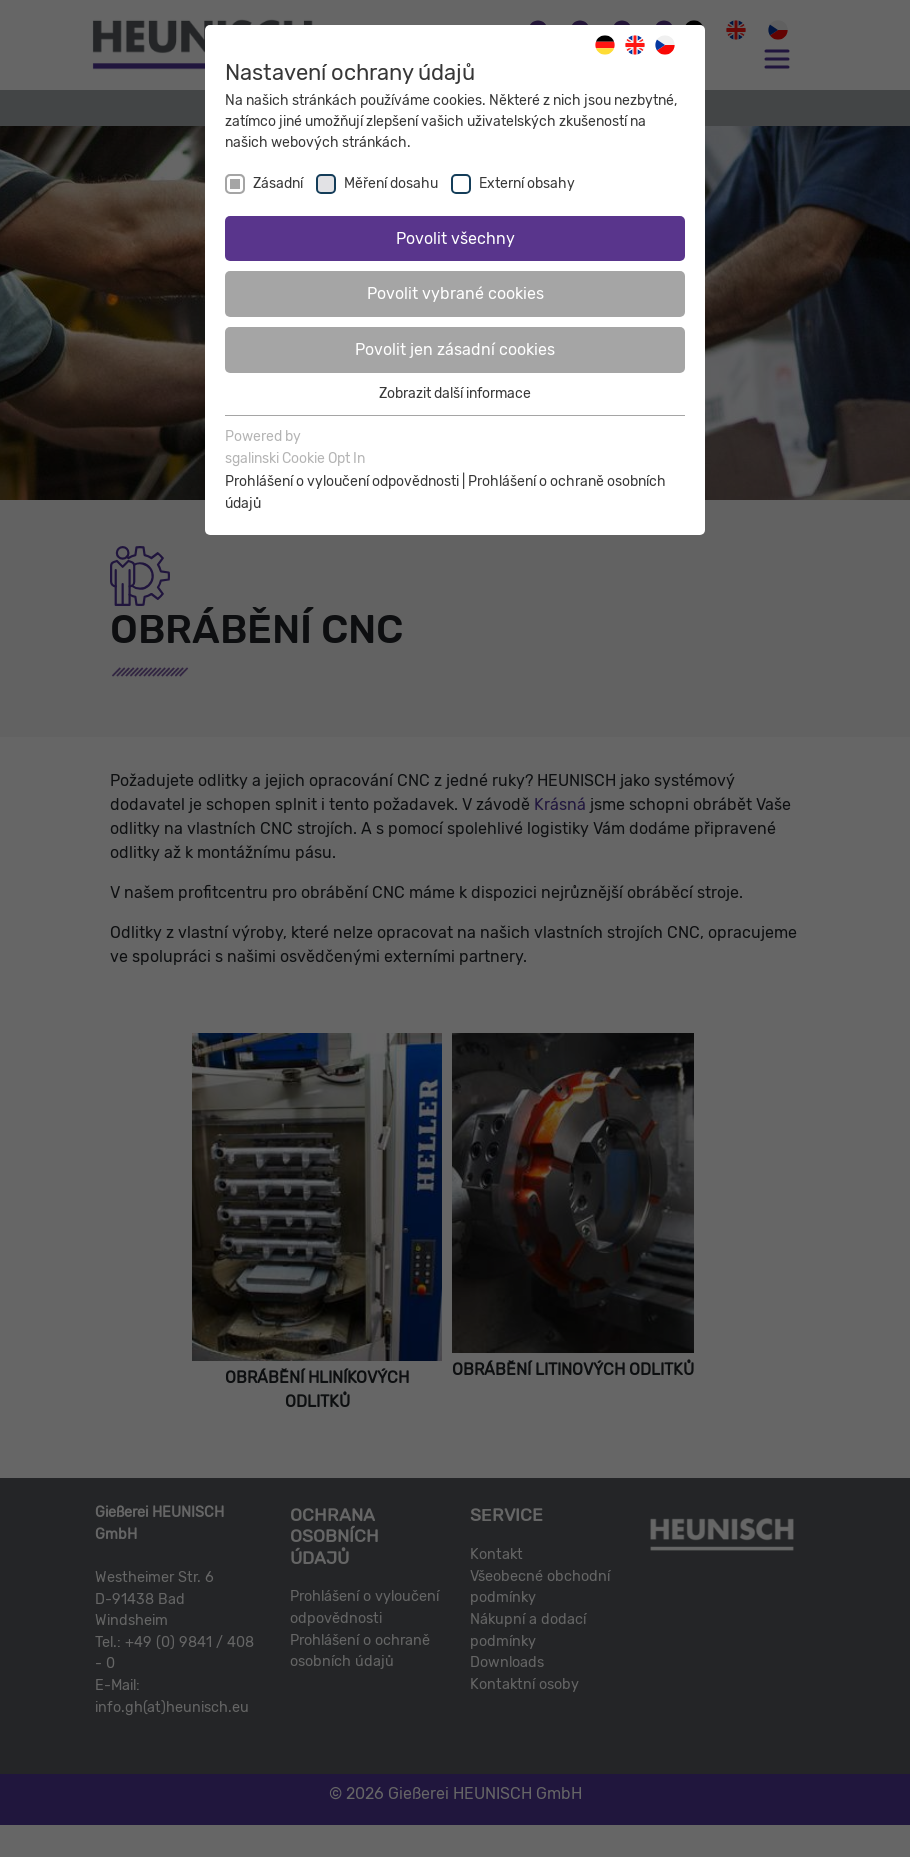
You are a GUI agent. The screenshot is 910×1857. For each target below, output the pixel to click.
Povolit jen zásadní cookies (455, 349)
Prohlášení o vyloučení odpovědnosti (342, 481)
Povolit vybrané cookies (455, 293)
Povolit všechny (455, 238)
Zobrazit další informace (455, 393)
